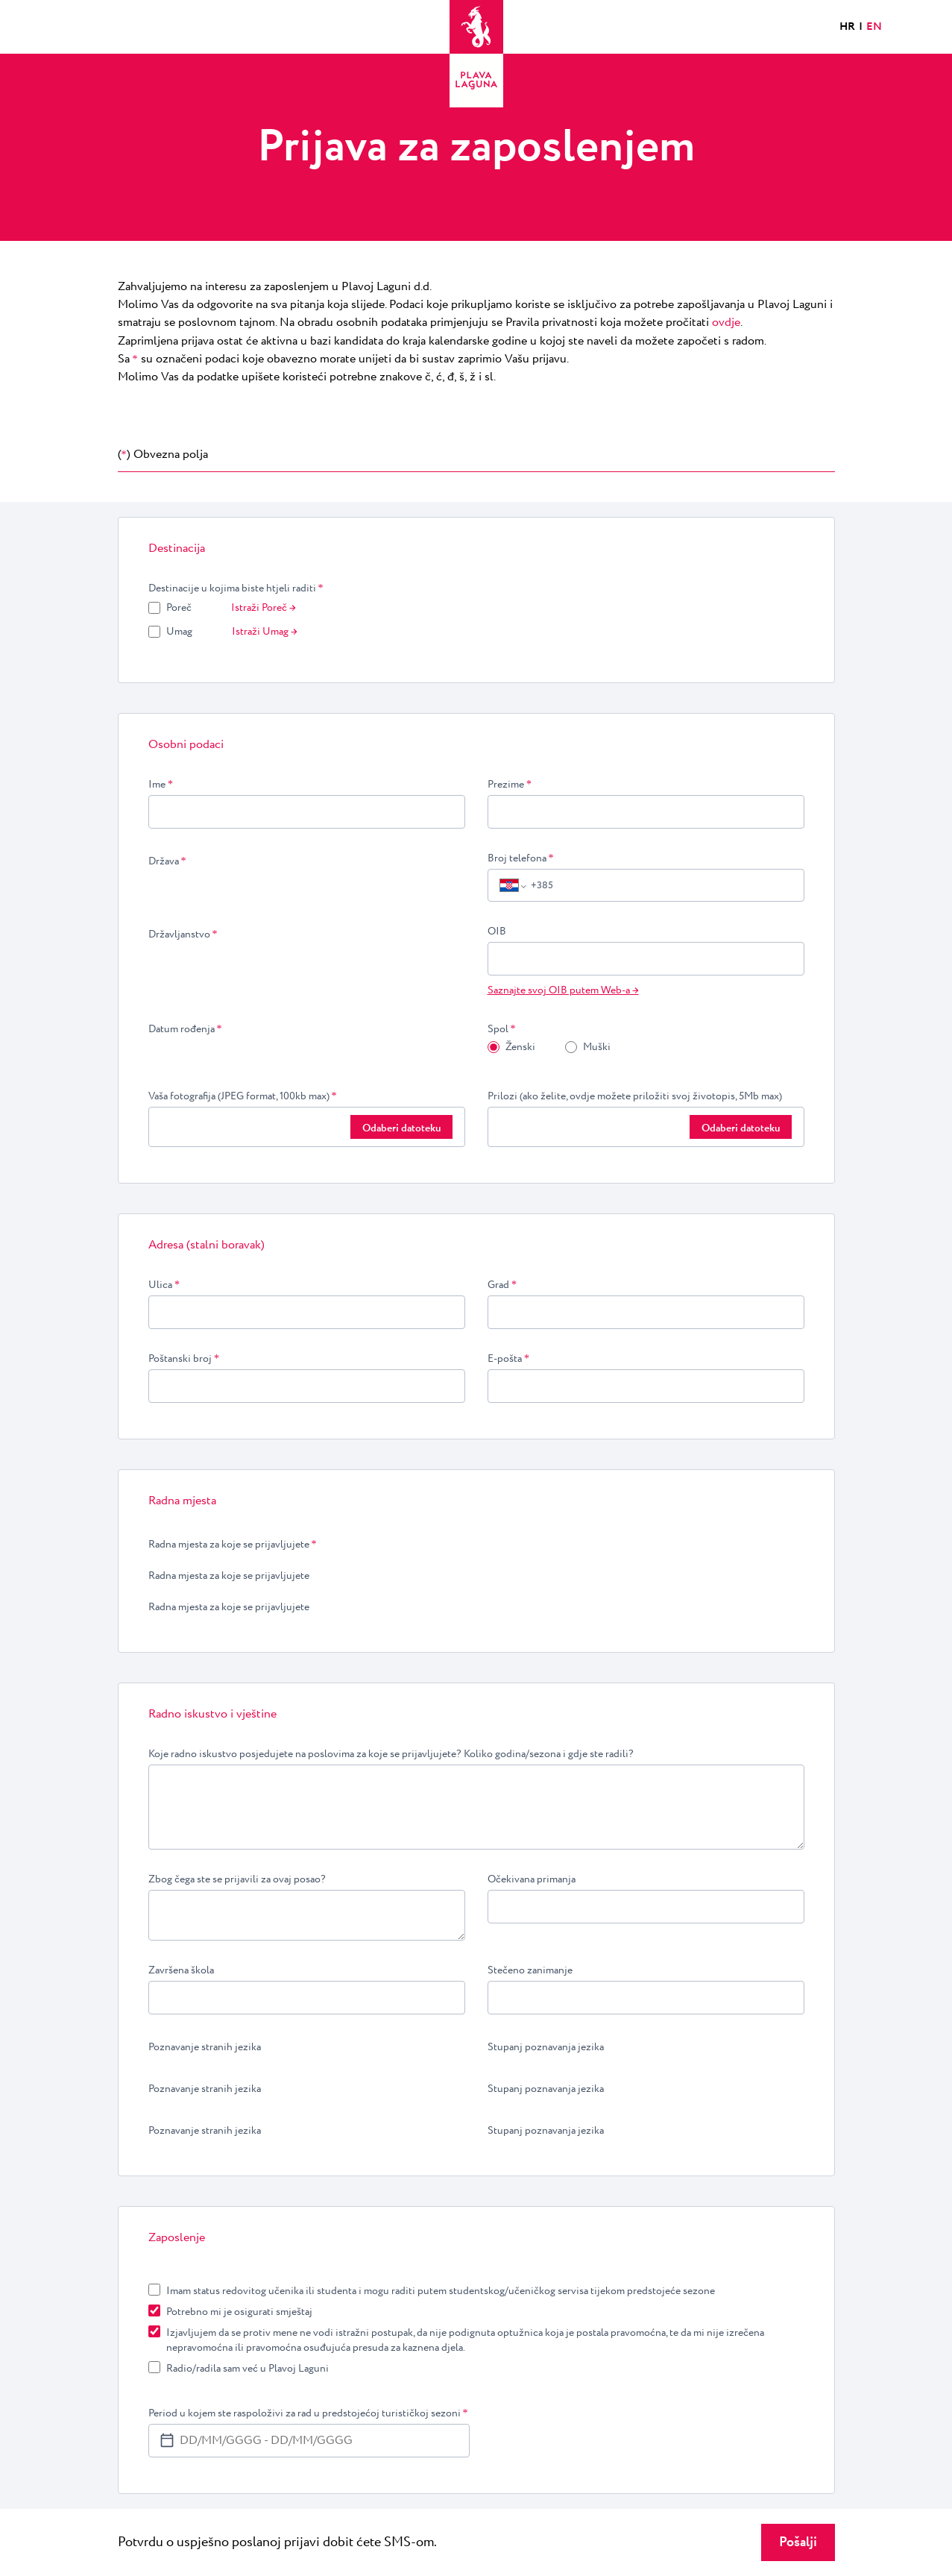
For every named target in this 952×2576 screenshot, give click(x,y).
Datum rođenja (185, 1029)
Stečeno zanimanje (530, 1970)
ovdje (726, 322)
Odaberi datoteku (401, 1128)
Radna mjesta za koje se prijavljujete (232, 1544)
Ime (161, 784)
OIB (497, 931)
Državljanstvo (183, 934)
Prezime (510, 784)
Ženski (520, 1047)
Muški (597, 1047)
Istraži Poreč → (263, 607)
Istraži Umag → (264, 631)
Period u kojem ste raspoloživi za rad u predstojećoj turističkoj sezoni (308, 2413)
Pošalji (798, 2542)
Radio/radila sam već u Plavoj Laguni (247, 2368)
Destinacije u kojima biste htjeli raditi (236, 588)
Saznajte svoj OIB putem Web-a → (563, 990)
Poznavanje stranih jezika (204, 2047)
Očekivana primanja (532, 1879)
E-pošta (509, 1358)
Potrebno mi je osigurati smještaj (239, 2312)
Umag (179, 631)
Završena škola (181, 1970)
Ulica (164, 1285)
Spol (502, 1029)
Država (167, 861)
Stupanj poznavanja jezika (546, 2047)
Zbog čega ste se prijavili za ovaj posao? (237, 1879)
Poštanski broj (184, 1358)
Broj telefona (521, 858)
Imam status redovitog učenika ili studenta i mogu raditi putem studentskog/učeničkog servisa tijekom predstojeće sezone (440, 2291)
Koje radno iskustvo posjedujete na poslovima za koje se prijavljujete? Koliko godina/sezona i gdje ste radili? (391, 1754)
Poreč (179, 607)
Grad (502, 1285)
